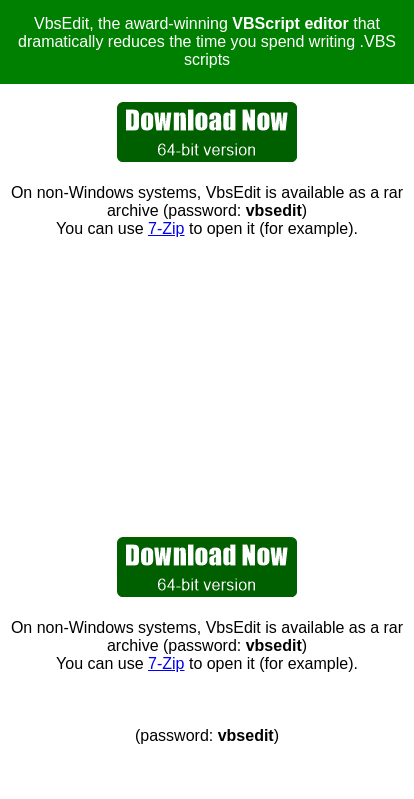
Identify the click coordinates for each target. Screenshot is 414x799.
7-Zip (166, 228)
